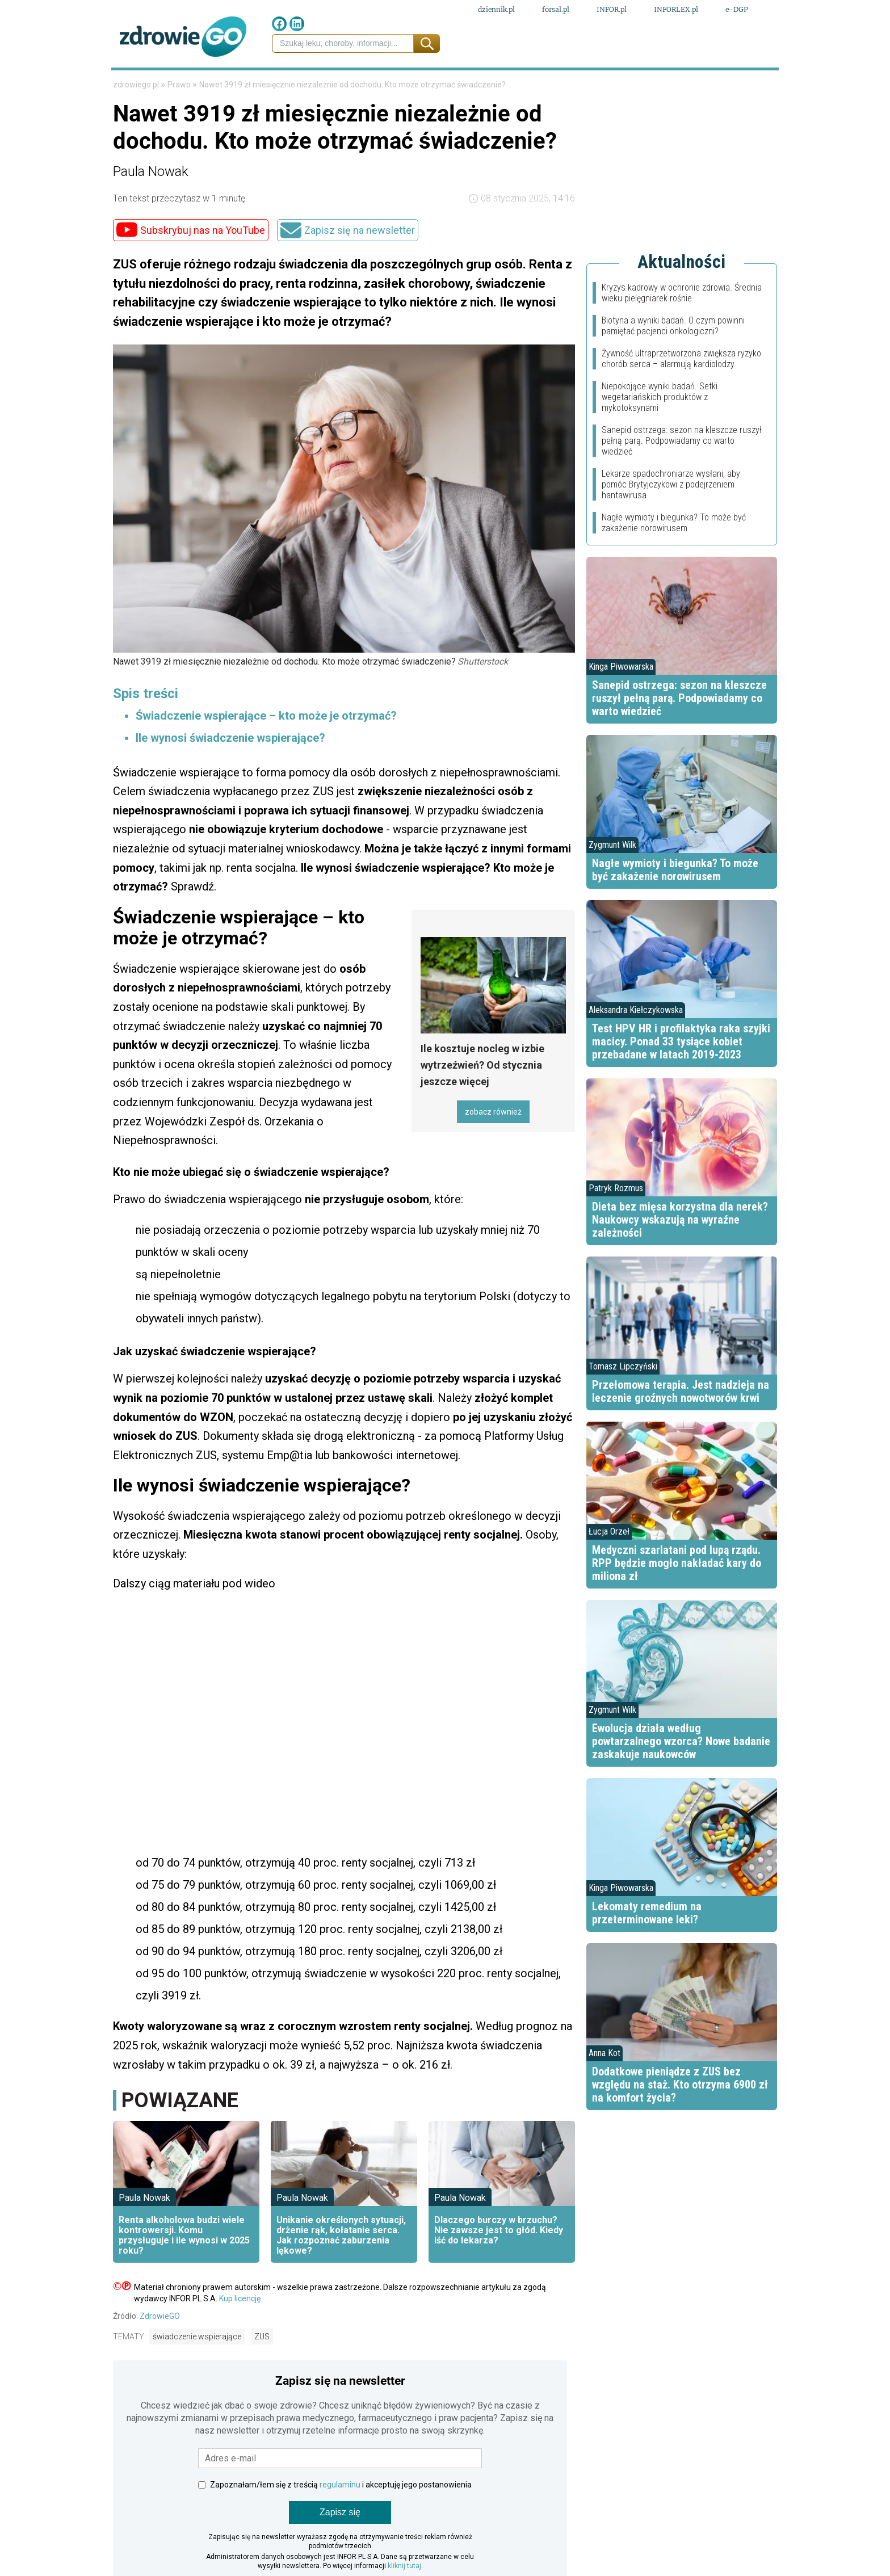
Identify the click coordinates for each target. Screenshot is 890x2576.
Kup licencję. (240, 2333)
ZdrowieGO (160, 2351)
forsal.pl (555, 10)
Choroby (439, 84)
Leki (263, 84)
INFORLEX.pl (676, 10)
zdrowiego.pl (137, 119)
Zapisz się (340, 2547)
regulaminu (340, 2519)
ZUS (262, 2371)
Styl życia (585, 84)
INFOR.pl (612, 10)
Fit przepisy (658, 84)
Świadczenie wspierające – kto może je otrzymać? (268, 751)
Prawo (171, 84)
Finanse (221, 84)
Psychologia (510, 84)
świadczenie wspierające (197, 2371)
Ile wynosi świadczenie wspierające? (230, 773)
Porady (723, 84)
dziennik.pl (496, 10)
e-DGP (736, 10)
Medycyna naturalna (345, 84)
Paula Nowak (150, 206)
